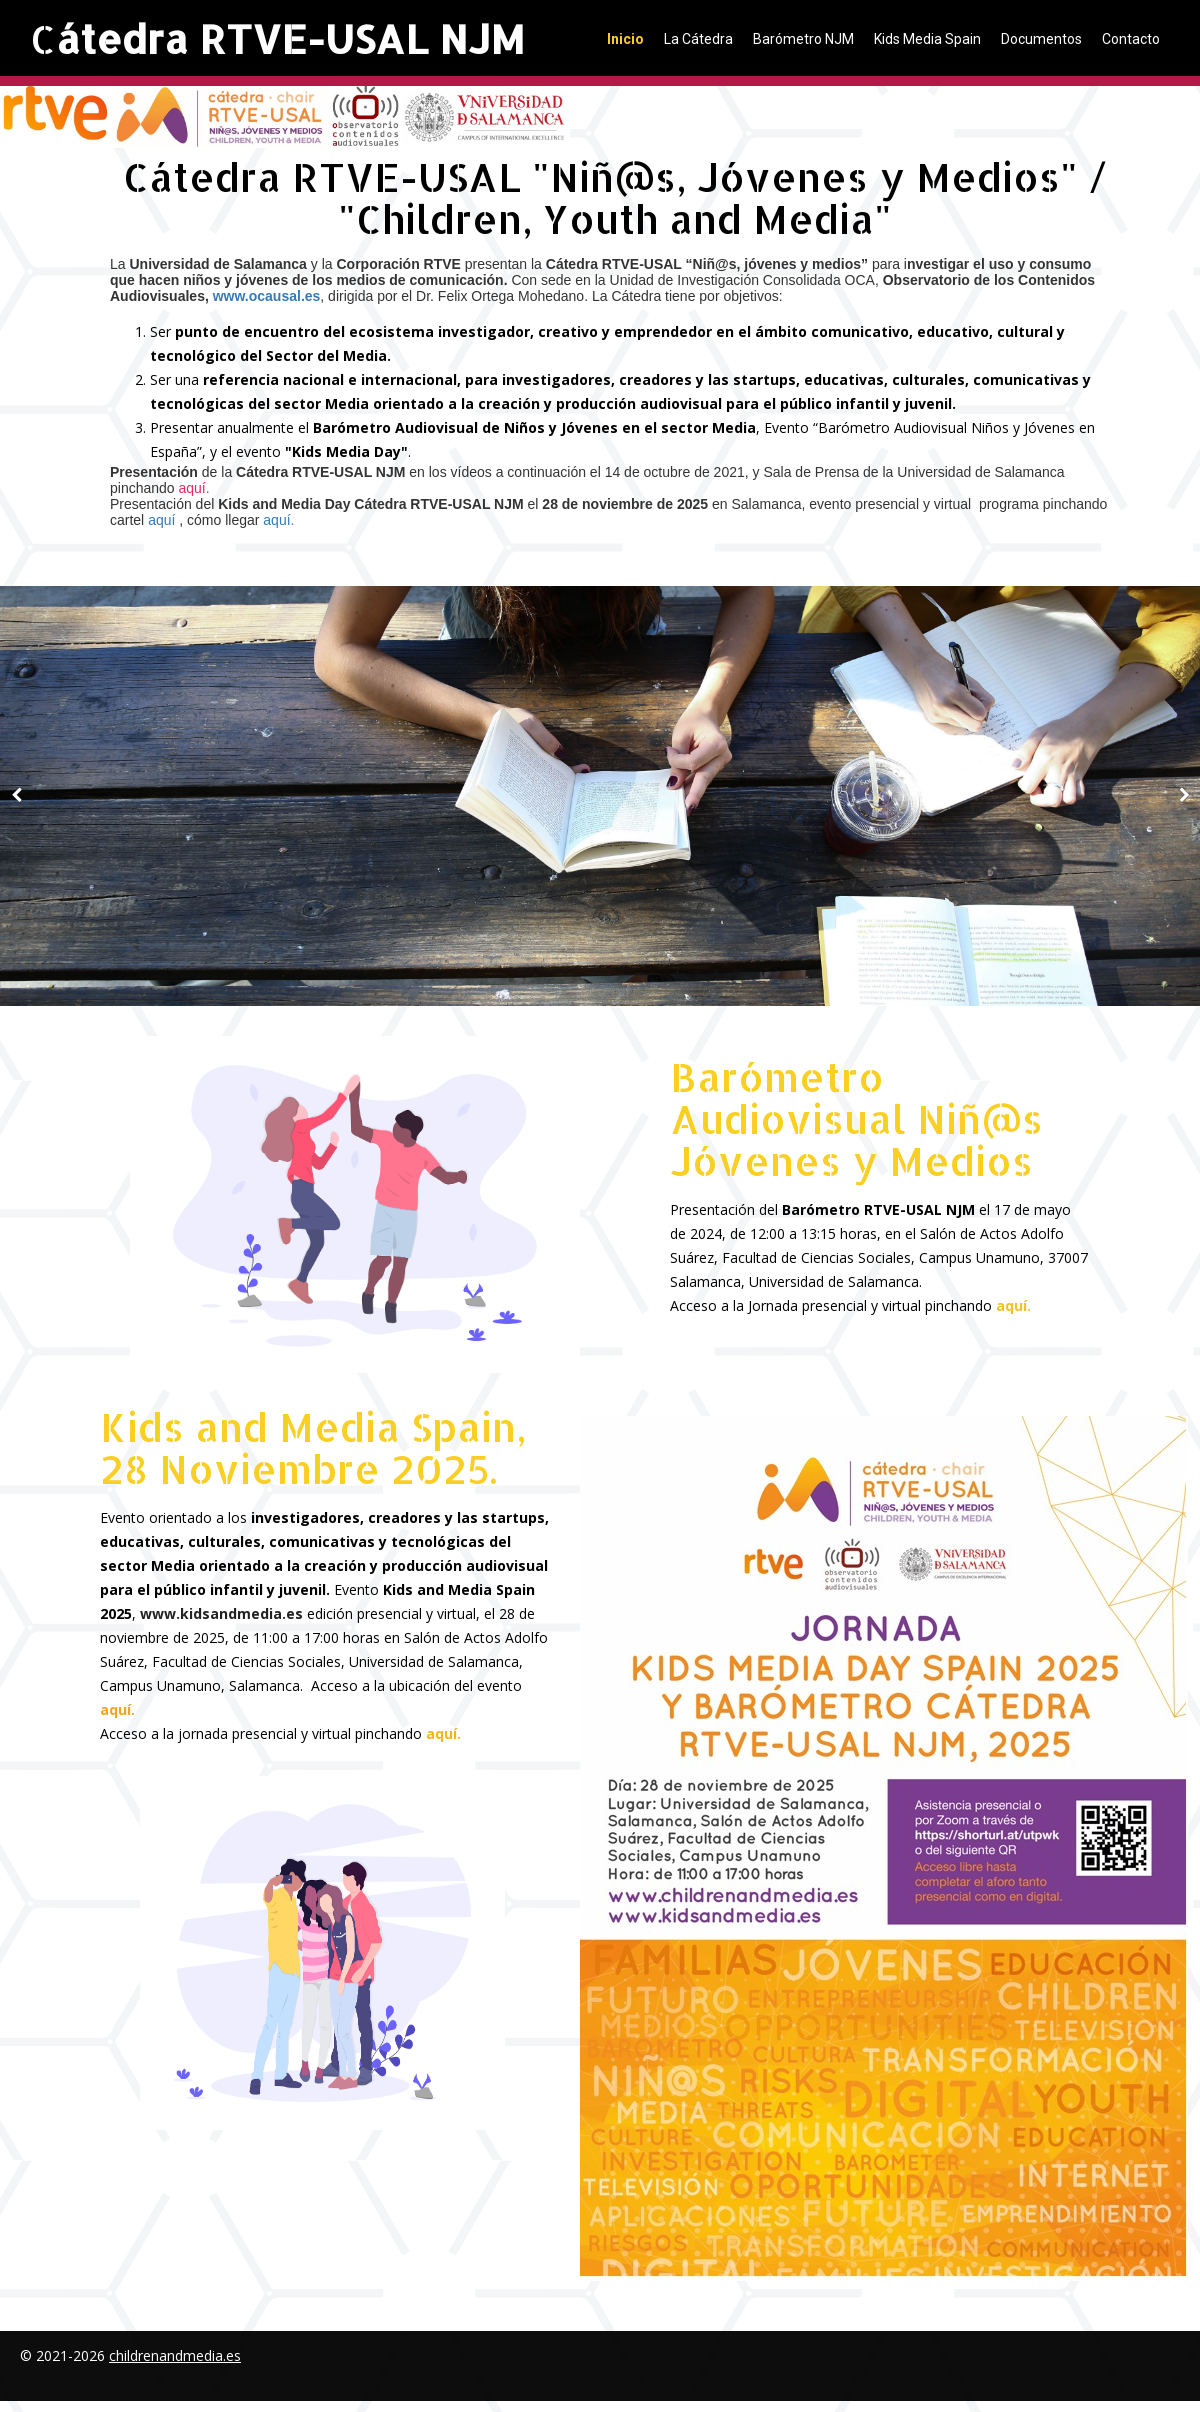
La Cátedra (698, 39)
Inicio (625, 39)
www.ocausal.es (267, 296)
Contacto (1131, 39)
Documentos (1041, 39)
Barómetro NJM (803, 39)
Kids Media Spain (927, 39)
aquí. (278, 520)
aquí (163, 520)
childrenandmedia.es (175, 2355)
